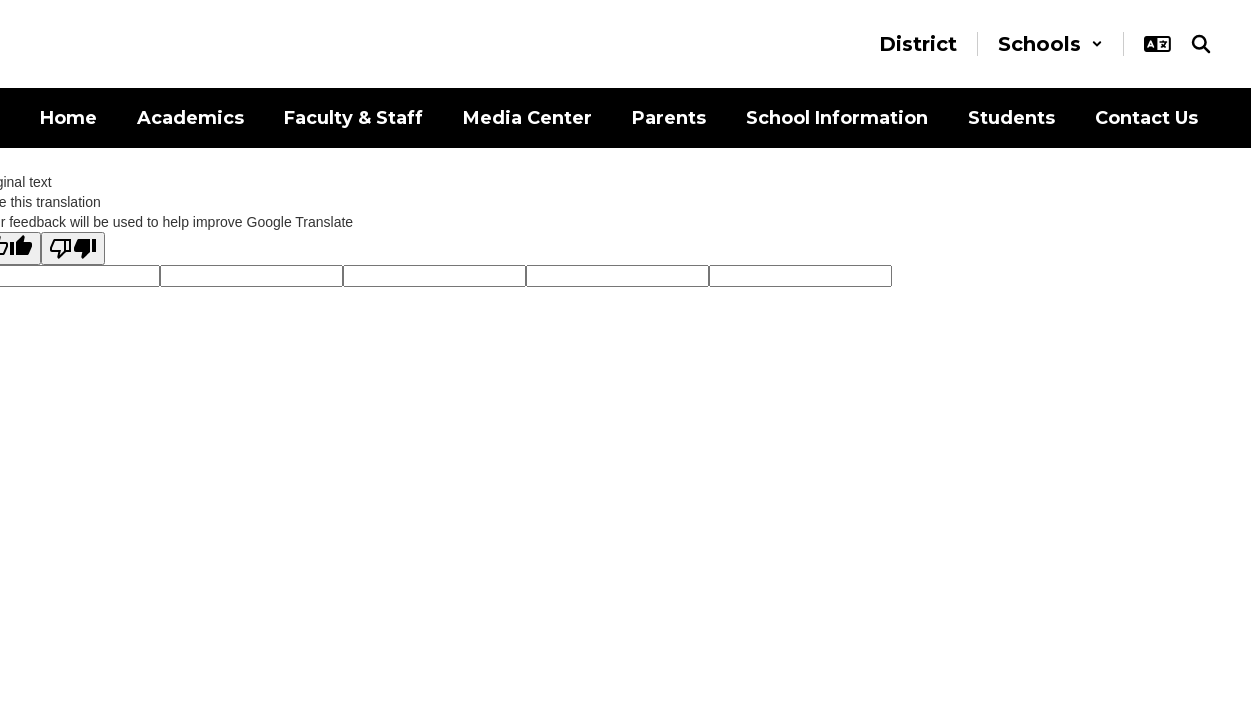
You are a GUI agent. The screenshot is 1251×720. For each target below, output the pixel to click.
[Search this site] (1201, 44)
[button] (1050, 44)
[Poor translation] (73, 248)
